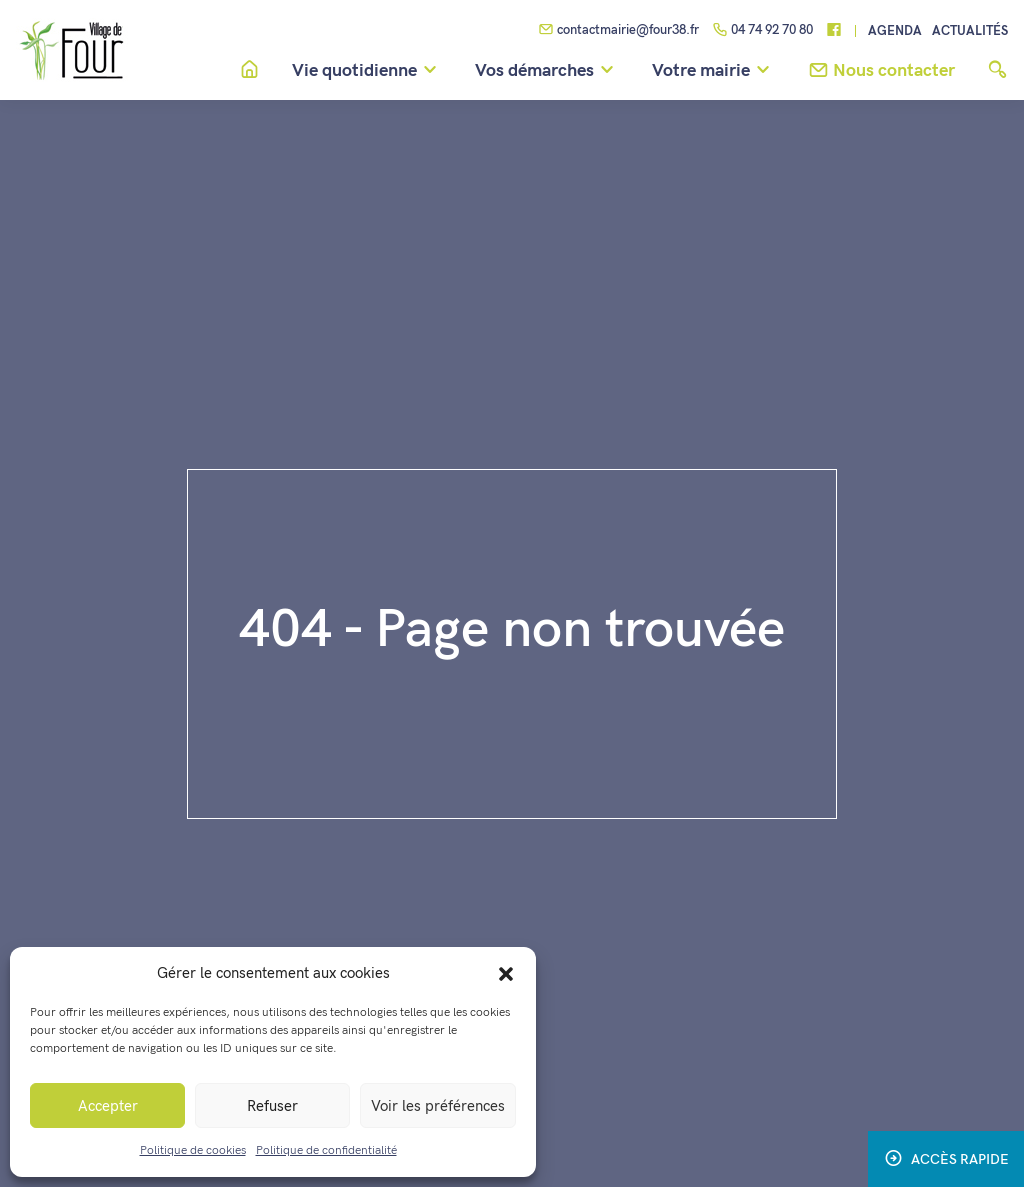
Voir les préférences (438, 1106)
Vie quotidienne (367, 71)
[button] (506, 973)
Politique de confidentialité (326, 1150)
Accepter (108, 1106)
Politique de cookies (193, 1150)
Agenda (895, 31)
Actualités (970, 31)
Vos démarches (547, 71)
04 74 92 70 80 (762, 31)
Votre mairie (714, 71)
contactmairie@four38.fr (618, 31)
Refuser (272, 1106)
